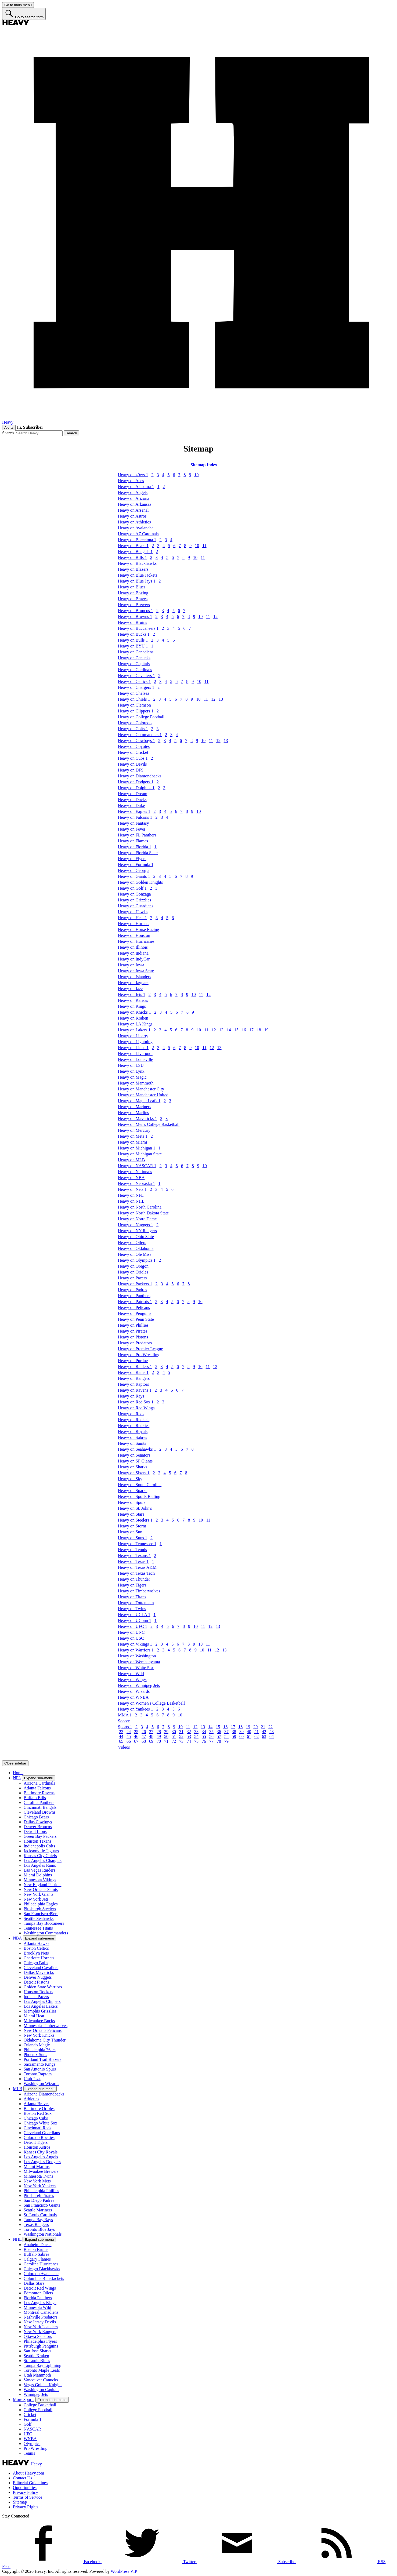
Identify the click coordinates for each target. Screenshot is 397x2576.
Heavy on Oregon (133, 1266)
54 (196, 1736)
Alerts (8, 427)
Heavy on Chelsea (133, 693)
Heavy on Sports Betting (139, 1496)
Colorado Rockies (39, 2137)
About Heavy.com (28, 2473)
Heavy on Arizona (133, 498)
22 (270, 1726)
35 (211, 1731)
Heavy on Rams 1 (133, 1372)
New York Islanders (41, 2326)
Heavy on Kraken (133, 1018)
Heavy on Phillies (133, 1325)
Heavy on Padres (132, 1289)
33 (196, 1731)
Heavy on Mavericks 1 (137, 1118)
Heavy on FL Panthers (137, 835)
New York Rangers (40, 2331)
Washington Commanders (46, 1933)
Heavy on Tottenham (136, 1602)
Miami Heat (34, 2016)
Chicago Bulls (36, 1962)
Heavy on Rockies (133, 1425)
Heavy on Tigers (132, 1585)
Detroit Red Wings (40, 2288)
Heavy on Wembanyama (139, 1662)
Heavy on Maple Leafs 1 (139, 1100)
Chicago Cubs (36, 2118)
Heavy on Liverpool (135, 1053)
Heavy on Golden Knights (140, 882)
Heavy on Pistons (133, 1337)
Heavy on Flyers (132, 858)
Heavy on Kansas (133, 1000)
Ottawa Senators (38, 2336)
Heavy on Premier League (140, 1349)
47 (144, 1736)
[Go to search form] (24, 14)
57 (219, 1736)
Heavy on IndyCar (134, 959)
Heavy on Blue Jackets (137, 575)
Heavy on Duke (131, 805)
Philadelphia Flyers (40, 2341)
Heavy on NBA (131, 1177)
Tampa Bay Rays (38, 2219)
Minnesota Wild (37, 2307)
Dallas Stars (34, 2283)
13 (221, 699)
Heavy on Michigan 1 (136, 1148)
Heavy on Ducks (132, 799)
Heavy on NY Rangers (137, 1230)
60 (241, 1736)
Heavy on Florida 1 (134, 847)
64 (271, 1736)
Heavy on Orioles (133, 1272)
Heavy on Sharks (132, 1467)
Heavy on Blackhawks (137, 563)
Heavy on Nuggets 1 (135, 1224)
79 (226, 1741)
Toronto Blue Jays (39, 2229)
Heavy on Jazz (130, 988)
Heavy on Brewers (134, 604)
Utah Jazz (32, 2078)
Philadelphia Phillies (41, 2190)
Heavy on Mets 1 (132, 1136)
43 (271, 1731)
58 (226, 1736)
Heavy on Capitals (134, 663)
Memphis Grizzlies (40, 2011)
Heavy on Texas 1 (133, 1561)
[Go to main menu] (18, 5)
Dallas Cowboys (38, 1822)
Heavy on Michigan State (140, 1154)
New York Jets (36, 1899)
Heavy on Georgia (133, 870)
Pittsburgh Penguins (41, 2346)
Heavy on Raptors (133, 1384)
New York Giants (38, 1894)
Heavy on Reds (131, 1413)
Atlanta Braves (36, 2103)
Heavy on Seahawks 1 (137, 1449)
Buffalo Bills (35, 1797)
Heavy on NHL (131, 1201)
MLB (17, 2088)
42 (264, 1731)
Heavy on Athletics (134, 522)
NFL (17, 1777)
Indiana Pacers (36, 1996)
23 (121, 1731)
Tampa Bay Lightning (42, 2365)
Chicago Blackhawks (42, 2268)
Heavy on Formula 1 (135, 864)
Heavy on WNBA (133, 1697)
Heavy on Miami (132, 1142)
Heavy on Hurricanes (136, 941)
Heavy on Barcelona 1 (137, 539)
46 (136, 1736)
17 (251, 1030)
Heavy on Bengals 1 (135, 551)
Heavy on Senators (134, 1455)
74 (189, 1741)
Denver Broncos (38, 1826)
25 (136, 1731)
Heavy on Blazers (133, 569)
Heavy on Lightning (135, 1041)
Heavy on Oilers (132, 1242)
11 (204, 545)
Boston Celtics (36, 1948)
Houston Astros (37, 2147)
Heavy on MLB (131, 1160)
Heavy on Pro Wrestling (138, 1354)
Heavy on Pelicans (134, 1307)
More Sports (23, 2399)
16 (244, 1030)
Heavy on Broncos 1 (135, 610)
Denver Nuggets (38, 1977)
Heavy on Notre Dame (137, 1219)
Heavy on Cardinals (135, 669)
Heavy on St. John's (135, 1508)
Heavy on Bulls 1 (133, 640)
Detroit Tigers (36, 2142)
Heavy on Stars (131, 1514)
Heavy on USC (131, 1638)
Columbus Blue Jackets (44, 2278)
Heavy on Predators (135, 1343)
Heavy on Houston (134, 935)
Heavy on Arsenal (133, 510)
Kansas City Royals (40, 2152)
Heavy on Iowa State (136, 971)
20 (255, 1726)
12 (215, 616)
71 (166, 1741)
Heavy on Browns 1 (135, 616)
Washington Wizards (41, 2083)
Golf (27, 2424)
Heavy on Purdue (133, 1360)
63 (264, 1736)
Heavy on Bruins (132, 622)
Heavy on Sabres (132, 1437)
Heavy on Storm (132, 1526)
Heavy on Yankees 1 (135, 1709)
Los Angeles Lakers (41, 2006)
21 (263, 1726)
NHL (17, 2239)
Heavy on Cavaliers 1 (136, 675)
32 (189, 1731)
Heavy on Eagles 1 (134, 811)
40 (249, 1731)
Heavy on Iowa (131, 965)
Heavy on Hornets (133, 923)
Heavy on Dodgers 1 (135, 782)
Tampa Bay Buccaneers (44, 1923)
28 (159, 1731)
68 (144, 1741)
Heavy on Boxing (133, 593)
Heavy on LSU (131, 1065)
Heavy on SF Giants (135, 1461)
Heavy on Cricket (133, 752)
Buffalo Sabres (36, 2254)
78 (219, 1741)
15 (236, 1030)
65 (121, 1741)
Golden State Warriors (43, 1987)
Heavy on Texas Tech (136, 1573)
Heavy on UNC (131, 1632)
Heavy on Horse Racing (138, 929)
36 (219, 1731)
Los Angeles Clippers (42, 2001)
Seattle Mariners (38, 2210)
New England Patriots (42, 1884)
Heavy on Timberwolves (139, 1591)
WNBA (30, 2438)
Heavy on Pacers (132, 1278)
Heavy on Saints (132, 1443)
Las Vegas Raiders (39, 1870)
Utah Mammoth (37, 2375)
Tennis (29, 2453)
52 (181, 1736)
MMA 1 (125, 1715)
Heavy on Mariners (134, 1106)
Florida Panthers (38, 2297)
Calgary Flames (37, 2259)
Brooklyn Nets (36, 1953)
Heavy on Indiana (133, 953)
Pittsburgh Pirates (39, 2195)
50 (166, 1736)
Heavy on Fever (131, 829)
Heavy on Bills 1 (132, 557)
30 (174, 1731)
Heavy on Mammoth (135, 1083)
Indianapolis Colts (39, 1846)
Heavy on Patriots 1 (135, 1301)
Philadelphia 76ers (40, 2049)
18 (259, 1030)
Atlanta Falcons (37, 1788)
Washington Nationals (43, 2234)
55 (204, 1736)
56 (211, 1736)
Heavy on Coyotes (134, 746)
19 (266, 1030)
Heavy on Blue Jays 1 (137, 581)
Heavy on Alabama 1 (136, 486)
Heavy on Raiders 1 (135, 1366)
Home (18, 1772)
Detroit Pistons (36, 1982)
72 (174, 1741)
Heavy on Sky (130, 1478)
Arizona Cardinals (39, 1783)
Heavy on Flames (133, 841)
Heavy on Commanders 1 (140, 734)
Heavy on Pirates (132, 1331)
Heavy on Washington (137, 1656)
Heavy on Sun (130, 1532)
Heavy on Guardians (135, 906)
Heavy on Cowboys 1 (136, 740)
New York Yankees (40, 2186)
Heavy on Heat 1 (132, 917)
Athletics (31, 2099)
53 (189, 1736)
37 (226, 1731)
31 (181, 1731)
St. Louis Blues (37, 2360)
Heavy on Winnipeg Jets (139, 1685)
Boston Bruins (36, 2249)
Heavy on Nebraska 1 (136, 1183)
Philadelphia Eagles (41, 1904)
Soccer (124, 1721)
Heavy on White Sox (136, 1667)
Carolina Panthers (39, 1802)
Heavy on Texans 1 (134, 1555)
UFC (28, 2434)
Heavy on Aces (131, 480)
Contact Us (22, 2478)
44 (121, 1736)
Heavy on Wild (131, 1673)
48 (151, 1736)
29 (166, 1731)
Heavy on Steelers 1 (135, 1520)
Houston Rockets (38, 1991)
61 (249, 1736)
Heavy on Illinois (133, 947)
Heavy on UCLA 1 (134, 1614)
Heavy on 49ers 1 (133, 474)
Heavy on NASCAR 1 (137, 1165)
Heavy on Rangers (134, 1378)
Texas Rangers (36, 2224)
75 (196, 1741)
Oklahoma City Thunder (45, 2040)
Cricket (30, 2414)
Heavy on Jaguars (133, 982)
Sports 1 (125, 1726)
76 (204, 1741)
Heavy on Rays (131, 1396)
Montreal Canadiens (41, 2312)
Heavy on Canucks (134, 658)
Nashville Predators (40, 2317)
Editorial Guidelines (30, 2482)
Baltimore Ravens (39, 1793)
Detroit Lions (35, 1831)
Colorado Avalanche (41, 2273)
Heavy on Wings (132, 1679)
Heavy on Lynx (131, 1071)
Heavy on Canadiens (135, 652)
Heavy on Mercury (134, 1130)
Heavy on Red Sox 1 (135, 1402)
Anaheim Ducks (38, 2244)
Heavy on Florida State (138, 852)
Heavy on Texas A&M (137, 1567)
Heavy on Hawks (132, 911)
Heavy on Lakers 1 (134, 1030)
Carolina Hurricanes (41, 2264)
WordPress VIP (124, 2571)
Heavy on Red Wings (136, 1408)
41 (256, 1731)
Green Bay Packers (40, 1836)
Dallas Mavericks (39, 1972)
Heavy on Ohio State (136, 1236)
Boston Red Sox (38, 2113)
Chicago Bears (36, 1817)
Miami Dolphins (38, 1875)
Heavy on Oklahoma (135, 1248)
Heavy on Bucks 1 (134, 634)
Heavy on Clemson (134, 705)
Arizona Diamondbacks (44, 2094)
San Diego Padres (39, 2200)
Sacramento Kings (39, 2064)
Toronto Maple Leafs (42, 2370)
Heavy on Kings (132, 1006)
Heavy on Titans (132, 1597)
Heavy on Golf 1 (132, 888)
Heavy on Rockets (133, 1419)
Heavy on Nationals (135, 1171)
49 (159, 1736)
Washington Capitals (41, 2389)
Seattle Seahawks (39, 1918)
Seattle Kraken (36, 2355)
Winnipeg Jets (36, 2394)
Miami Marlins (36, 2166)
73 (181, 1741)
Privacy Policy (25, 2492)
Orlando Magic (37, 2045)
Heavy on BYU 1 (133, 646)
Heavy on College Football (141, 717)
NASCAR (32, 2429)
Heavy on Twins (132, 1608)
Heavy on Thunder (134, 1579)
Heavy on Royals (132, 1431)
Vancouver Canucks (41, 2380)
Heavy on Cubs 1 (133, 758)
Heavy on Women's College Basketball (151, 1703)
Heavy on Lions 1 (133, 1047)
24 (129, 1731)
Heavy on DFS (130, 770)
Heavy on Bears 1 (133, 545)
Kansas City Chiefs (40, 1855)
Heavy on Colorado (134, 723)
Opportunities (25, 2487)
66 (129, 1741)
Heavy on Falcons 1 (135, 817)
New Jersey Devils (40, 2322)
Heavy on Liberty (133, 1036)
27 (151, 1731)
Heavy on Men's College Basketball (149, 1124)
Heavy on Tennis (132, 1549)
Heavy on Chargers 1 (136, 687)
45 (129, 1736)
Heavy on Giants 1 (134, 876)
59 (234, 1736)
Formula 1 (32, 2419)
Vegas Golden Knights (43, 2384)
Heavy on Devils (132, 764)
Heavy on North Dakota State (143, 1213)
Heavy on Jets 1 (131, 994)
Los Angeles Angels (41, 2157)
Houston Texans (37, 1841)
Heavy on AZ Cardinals (138, 534)
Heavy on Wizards (134, 1691)
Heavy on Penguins (134, 1313)
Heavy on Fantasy (133, 823)
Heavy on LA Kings (135, 1024)
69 (151, 1741)
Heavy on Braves (132, 598)
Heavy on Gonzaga (134, 894)
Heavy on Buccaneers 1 (138, 628)
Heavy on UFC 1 (132, 1626)
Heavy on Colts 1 (133, 728)
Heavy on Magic (132, 1077)
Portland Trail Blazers (42, 2059)
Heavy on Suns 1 (132, 1538)
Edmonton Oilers (38, 2293)
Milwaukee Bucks (39, 2020)
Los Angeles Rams (40, 1865)
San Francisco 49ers (41, 1913)
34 (204, 1731)
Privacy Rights (25, 2507)
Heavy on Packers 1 (135, 1284)
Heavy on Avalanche (135, 528)
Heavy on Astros (132, 516)
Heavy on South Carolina (139, 1484)
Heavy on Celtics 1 (134, 681)
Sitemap (20, 2502)
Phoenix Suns (35, 2054)
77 (211, 1741)
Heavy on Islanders (134, 976)
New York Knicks (39, 2035)
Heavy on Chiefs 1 (134, 699)
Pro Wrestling (35, 2448)
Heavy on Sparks (132, 1490)
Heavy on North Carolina (139, 1207)
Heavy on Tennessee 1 (137, 1543)
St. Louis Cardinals (40, 2215)
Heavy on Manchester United (143, 1095)
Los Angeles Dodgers (42, 2161)
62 (256, 1736)
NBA (17, 1938)
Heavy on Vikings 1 (135, 1644)
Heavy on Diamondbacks (139, 776)
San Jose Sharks (37, 2351)
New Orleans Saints (41, 1889)
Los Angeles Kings (40, 2302)
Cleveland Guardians (42, 2132)
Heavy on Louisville (135, 1059)
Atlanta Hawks (36, 1943)
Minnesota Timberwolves (45, 2025)
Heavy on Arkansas (134, 504)
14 (229, 1030)
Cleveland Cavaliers (41, 1967)
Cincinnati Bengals (40, 1807)
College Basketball (40, 2405)
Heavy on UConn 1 (134, 1620)
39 (241, 1731)
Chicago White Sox (40, 2123)
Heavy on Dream (132, 793)
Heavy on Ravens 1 (134, 1390)
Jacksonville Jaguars (41, 1851)
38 (234, 1731)
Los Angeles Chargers (43, 1860)
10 (196, 474)
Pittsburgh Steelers (40, 1908)
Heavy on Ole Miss (134, 1254)
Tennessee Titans (38, 1928)
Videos (124, 1747)
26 (144, 1731)
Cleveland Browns (40, 1812)
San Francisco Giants (42, 2205)
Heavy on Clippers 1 (135, 711)
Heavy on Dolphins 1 (136, 787)
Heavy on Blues (131, 587)
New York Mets (37, 2181)
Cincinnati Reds (37, 2128)
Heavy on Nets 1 (132, 1189)
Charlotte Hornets (39, 1958)
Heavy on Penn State (136, 1319)
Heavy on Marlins (133, 1112)
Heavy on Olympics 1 (137, 1260)
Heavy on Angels (132, 492)
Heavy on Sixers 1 (134, 1473)
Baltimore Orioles (39, 2108)
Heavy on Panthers (134, 1295)
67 (136, 1741)
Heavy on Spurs (131, 1502)
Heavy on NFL (131, 1195)
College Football (38, 2409)
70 (159, 1741)
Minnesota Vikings (40, 1880)
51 (174, 1736)
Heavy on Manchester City (141, 1089)
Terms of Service (27, 2497)
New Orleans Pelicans (43, 2030)
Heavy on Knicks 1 (134, 1012)
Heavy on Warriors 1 (136, 1650)
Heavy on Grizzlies (134, 900)
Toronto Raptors (38, 2074)
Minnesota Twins (38, 2176)
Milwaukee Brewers (41, 2171)
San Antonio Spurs (40, 2069)
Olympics (32, 2443)
